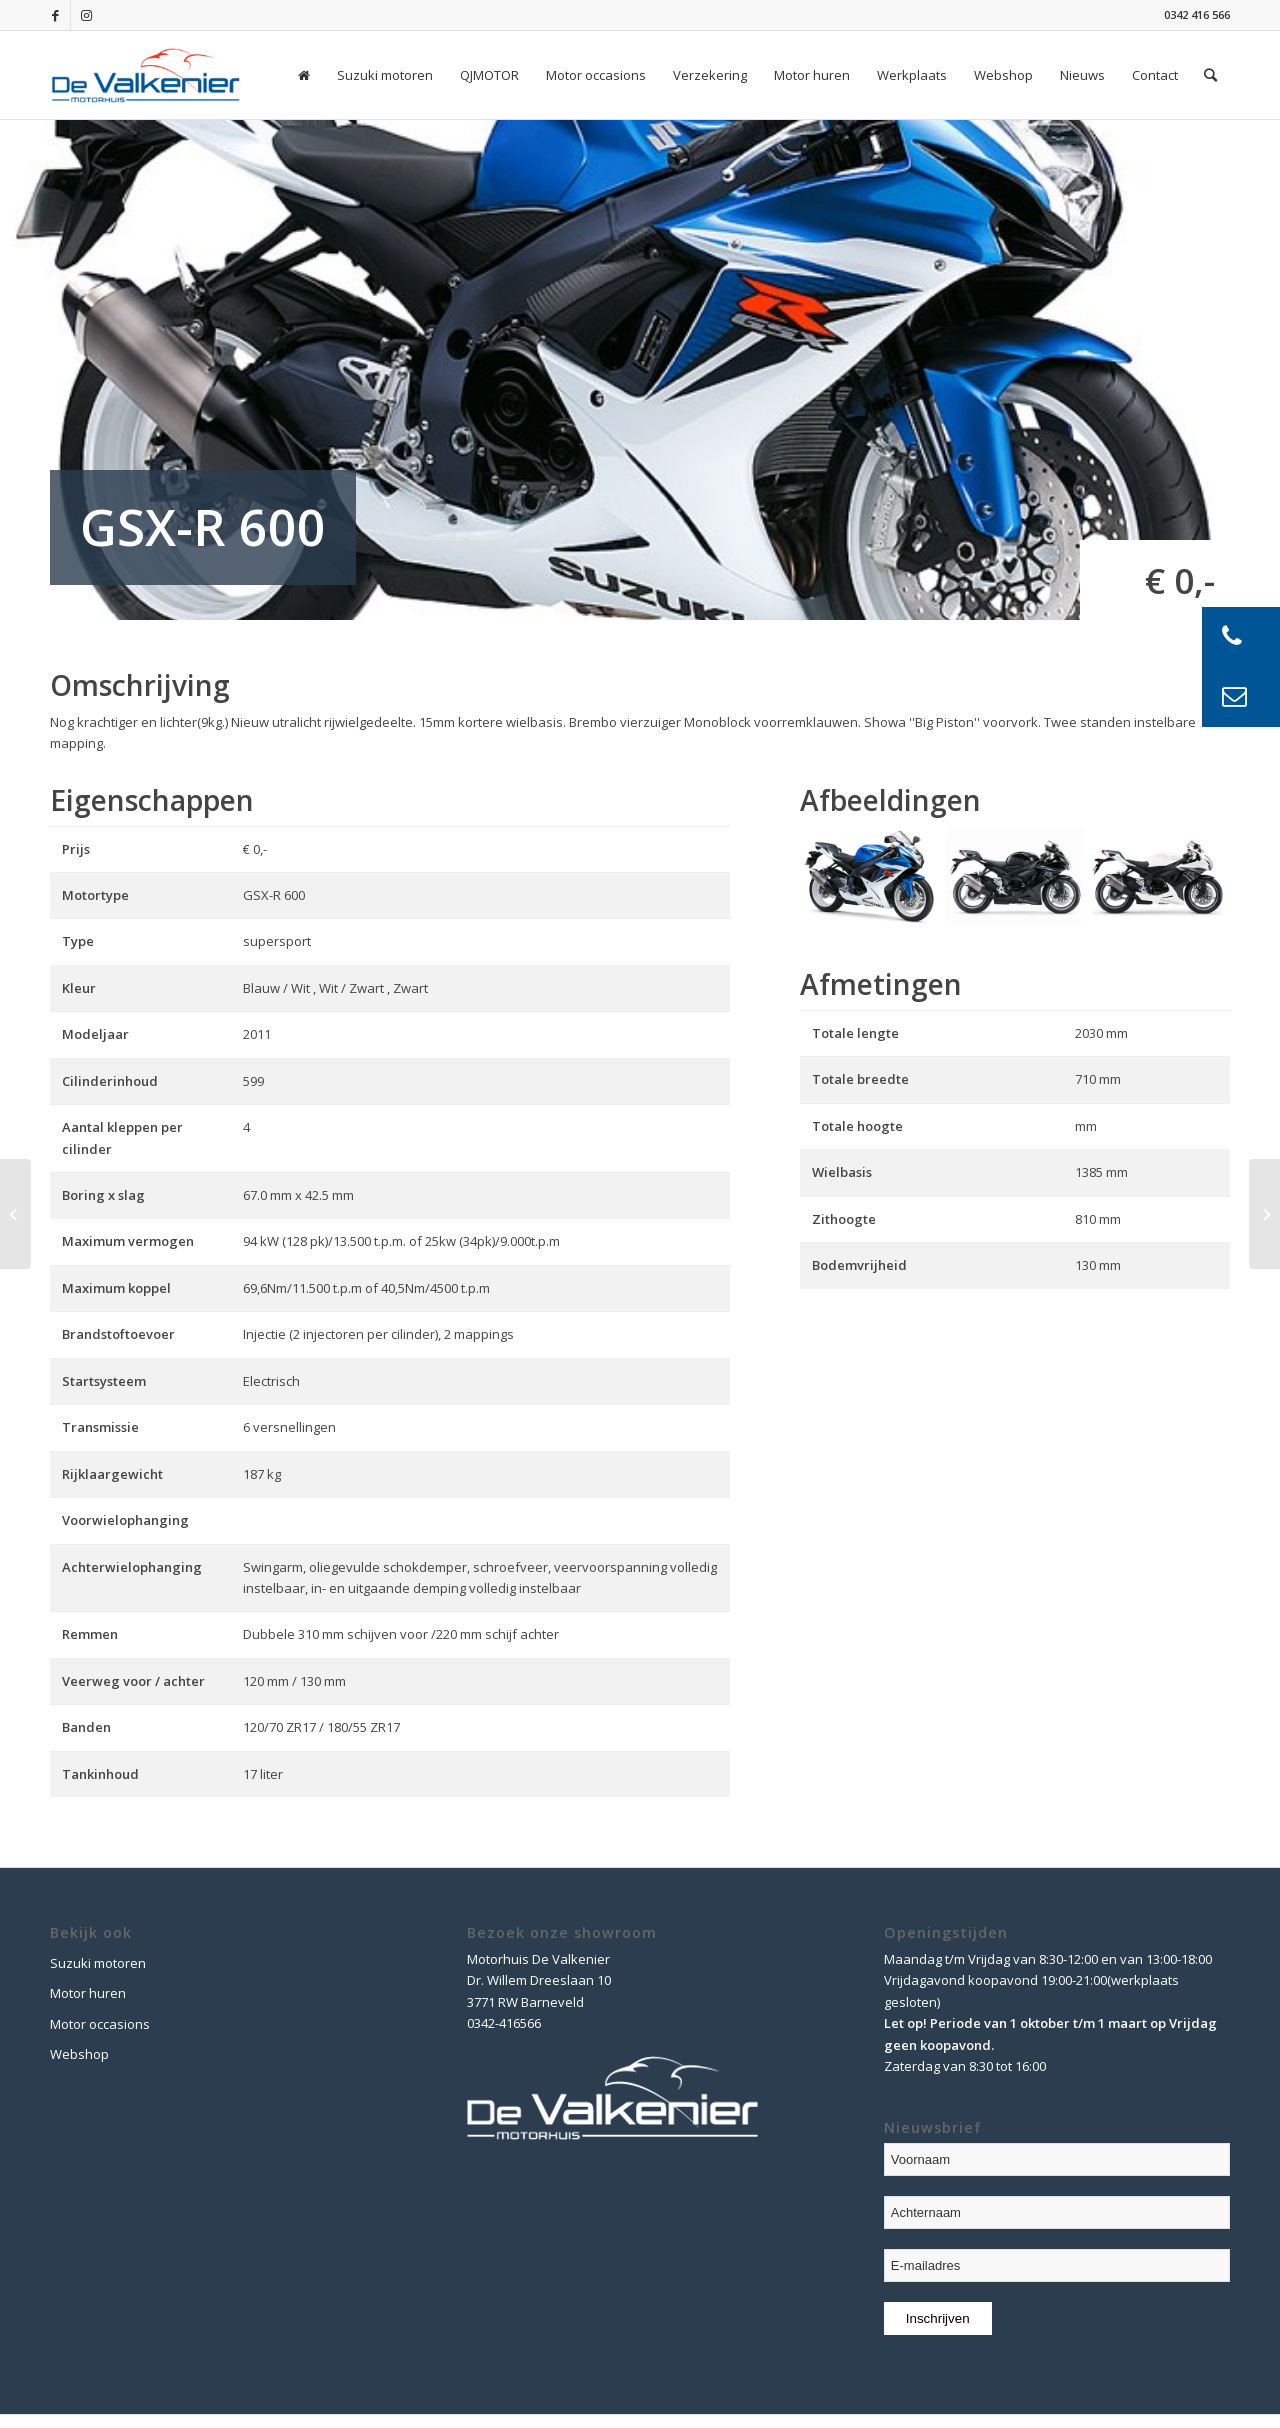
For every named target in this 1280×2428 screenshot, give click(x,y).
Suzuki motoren (98, 1963)
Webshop (79, 2054)
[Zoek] (1210, 75)
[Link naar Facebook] (55, 15)
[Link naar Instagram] (86, 15)
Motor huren (88, 1993)
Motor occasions (100, 2024)
